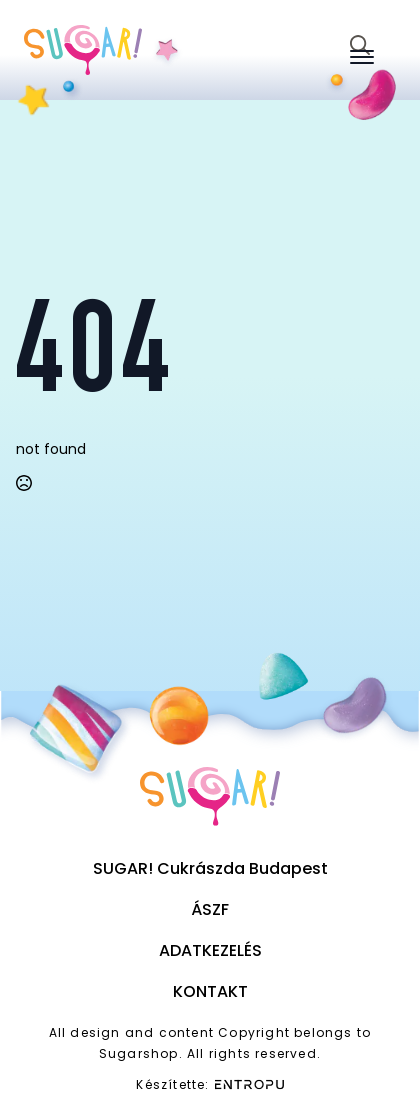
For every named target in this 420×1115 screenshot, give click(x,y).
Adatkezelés (210, 950)
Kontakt (210, 991)
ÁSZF (210, 909)
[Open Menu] (362, 57)
